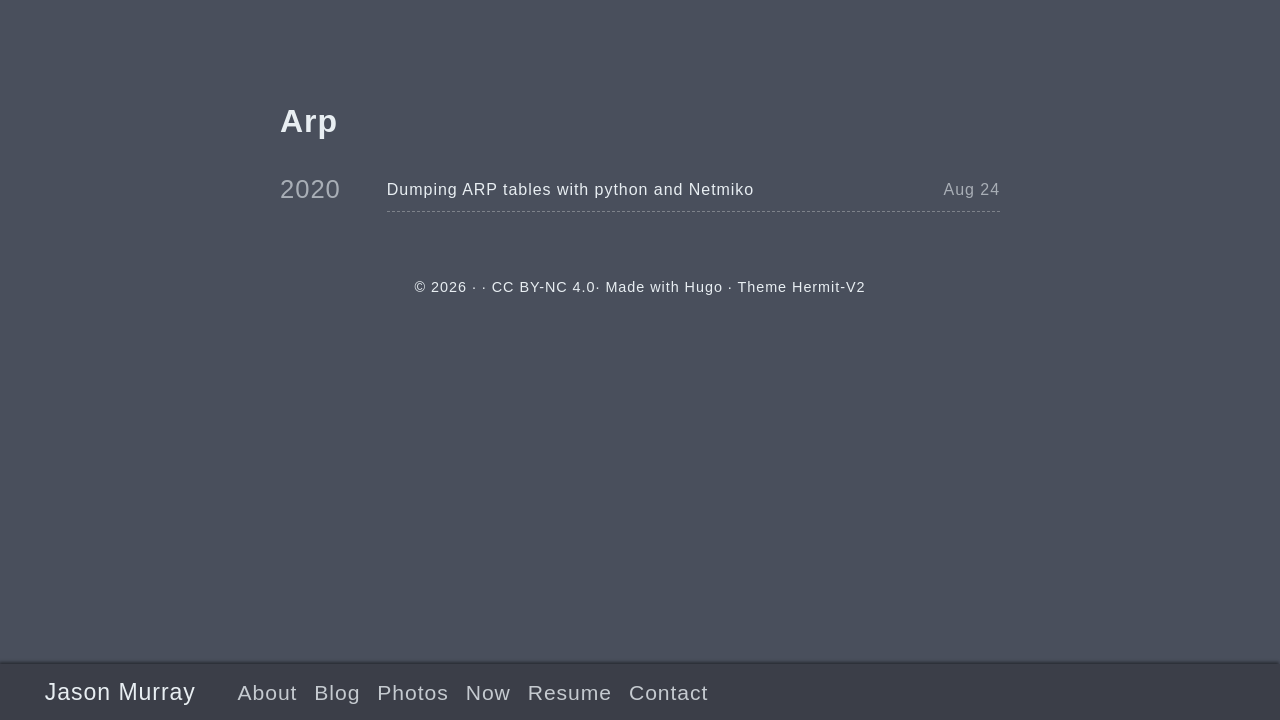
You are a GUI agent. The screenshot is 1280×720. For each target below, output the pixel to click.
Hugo (704, 287)
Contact (668, 692)
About (267, 692)
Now (488, 692)
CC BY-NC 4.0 (544, 287)
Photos (412, 692)
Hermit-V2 (828, 287)
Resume (570, 692)
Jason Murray (120, 692)
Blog (337, 692)
